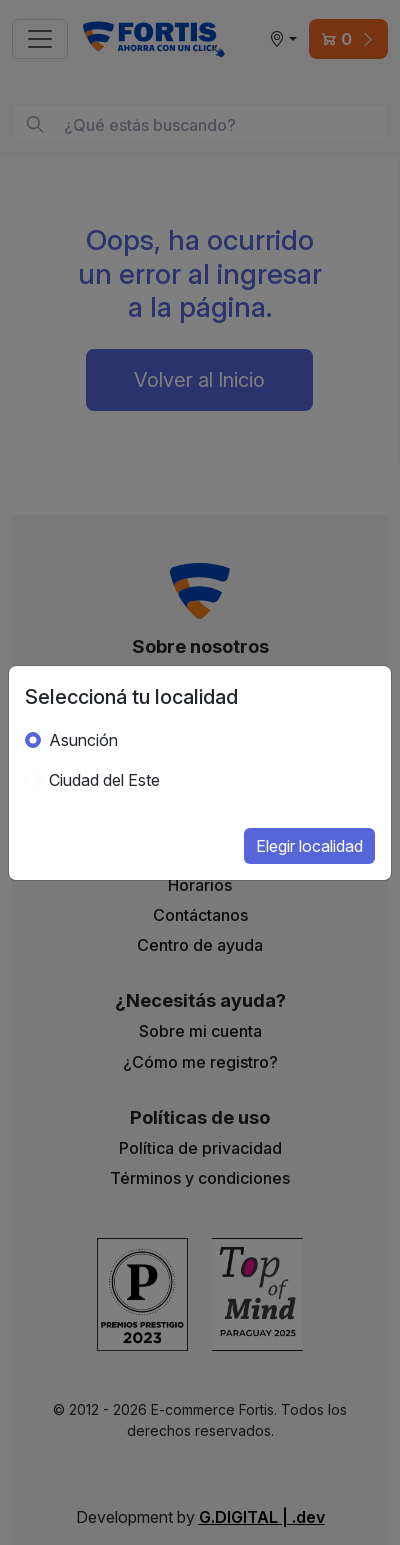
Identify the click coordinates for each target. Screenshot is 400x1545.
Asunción (83, 740)
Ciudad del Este (104, 780)
